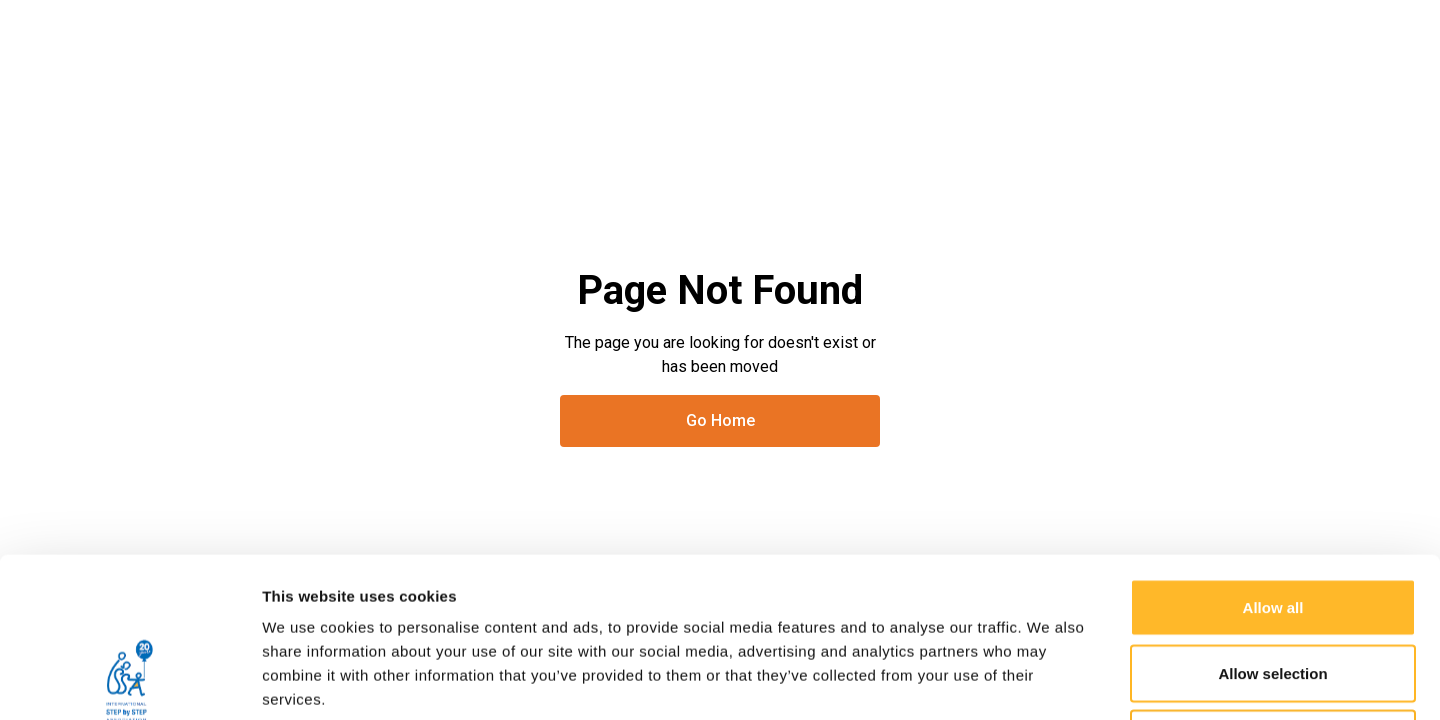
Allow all (1273, 457)
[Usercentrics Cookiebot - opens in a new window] (129, 681)
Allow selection (1272, 523)
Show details (1049, 680)
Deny (1273, 588)
